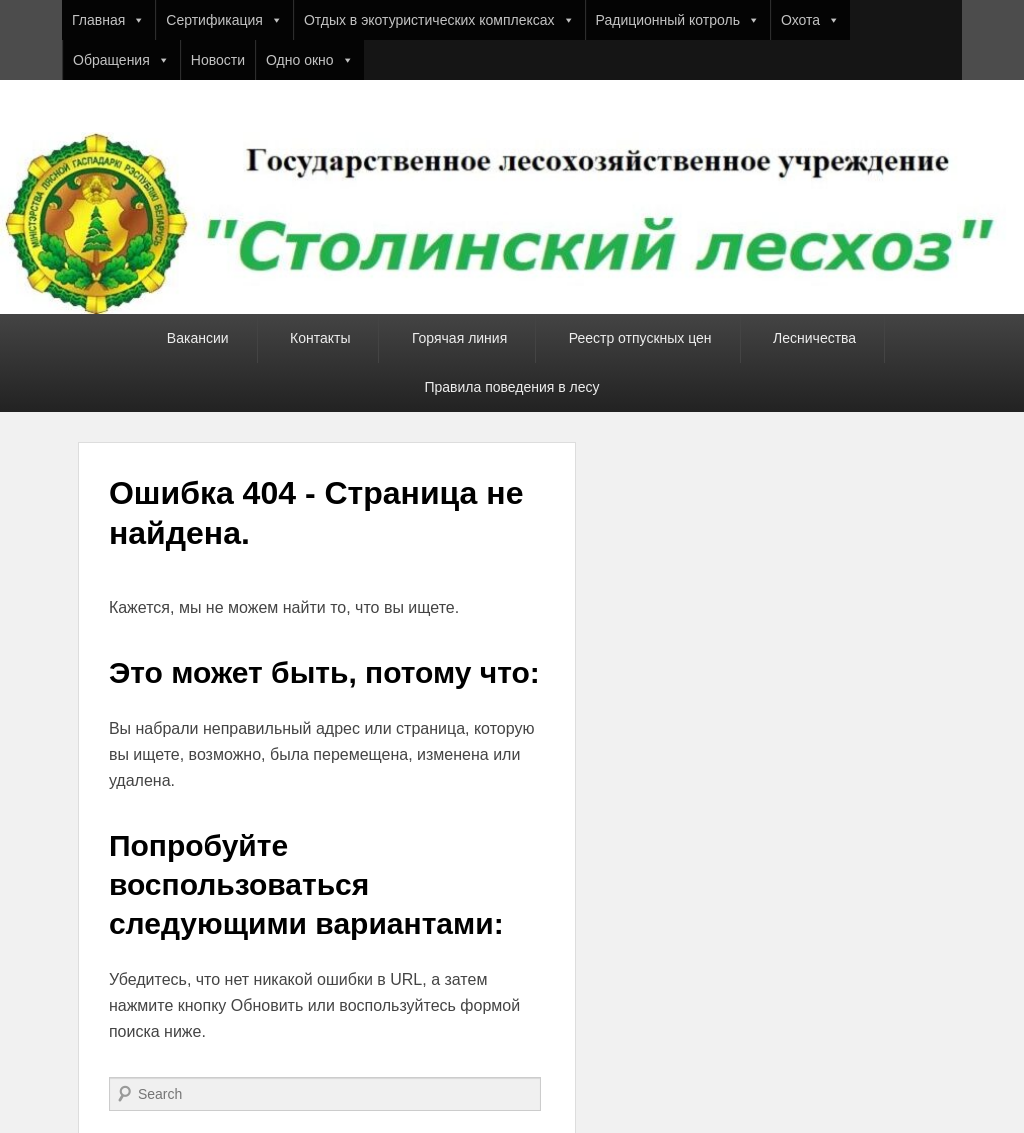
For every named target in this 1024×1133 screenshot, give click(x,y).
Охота (810, 20)
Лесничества (814, 338)
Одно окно (310, 60)
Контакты (320, 338)
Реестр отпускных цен (640, 338)
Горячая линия (459, 338)
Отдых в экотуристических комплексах (439, 20)
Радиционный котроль (678, 20)
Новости (218, 60)
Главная (108, 20)
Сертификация (224, 20)
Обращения (121, 60)
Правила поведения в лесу (511, 387)
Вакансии (198, 338)
